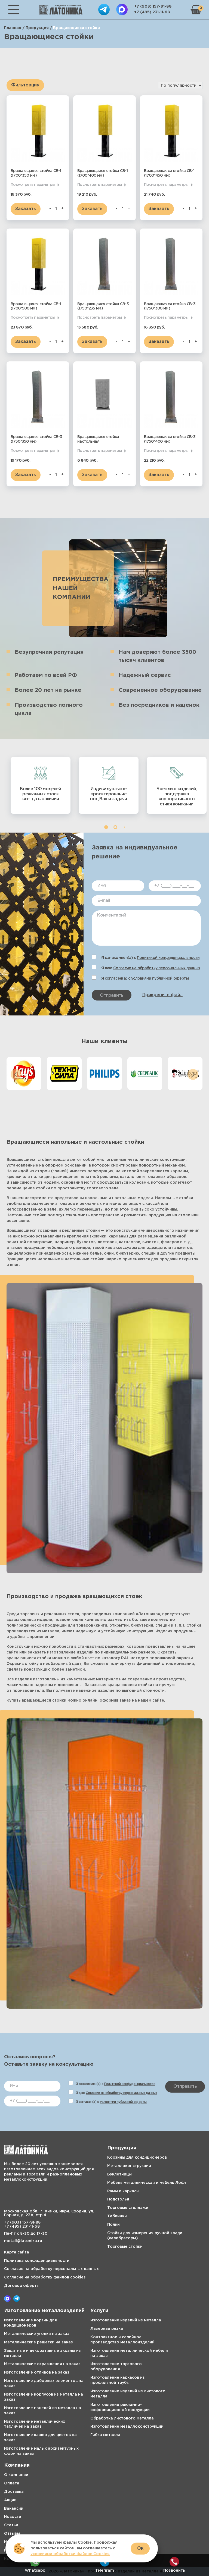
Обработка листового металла (122, 2418)
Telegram (104, 2564)
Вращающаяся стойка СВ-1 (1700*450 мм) (169, 173)
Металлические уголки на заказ (36, 2334)
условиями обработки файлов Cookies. (70, 2554)
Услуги (99, 2311)
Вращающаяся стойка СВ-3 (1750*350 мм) (36, 439)
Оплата (11, 2483)
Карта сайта (16, 2252)
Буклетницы (119, 2174)
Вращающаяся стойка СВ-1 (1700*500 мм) (36, 306)
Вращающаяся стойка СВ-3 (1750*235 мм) (103, 306)
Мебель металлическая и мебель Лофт (147, 2182)
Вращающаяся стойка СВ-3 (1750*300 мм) (169, 306)
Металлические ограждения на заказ (42, 2364)
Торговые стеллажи (127, 2207)
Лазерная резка (106, 2328)
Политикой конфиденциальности (168, 957)
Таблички (117, 2216)
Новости (12, 2516)
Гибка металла (105, 2435)
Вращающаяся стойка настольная (98, 439)
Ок (140, 2548)
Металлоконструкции (129, 2166)
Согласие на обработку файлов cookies (44, 2277)
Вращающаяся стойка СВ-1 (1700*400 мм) (102, 173)
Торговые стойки (125, 2246)
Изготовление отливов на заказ (36, 2372)
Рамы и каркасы (123, 2191)
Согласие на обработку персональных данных (156, 968)
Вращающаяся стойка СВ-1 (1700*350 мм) (36, 173)
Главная (12, 28)
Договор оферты (21, 2285)
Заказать (25, 209)
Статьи (11, 2525)
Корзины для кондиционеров (137, 2157)
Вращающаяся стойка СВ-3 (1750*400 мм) (169, 439)
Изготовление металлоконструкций (127, 2426)
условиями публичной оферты (160, 978)
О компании (16, 2475)
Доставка (14, 2491)
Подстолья (118, 2199)
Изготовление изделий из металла (125, 2320)
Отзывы (12, 2533)
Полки (113, 2224)
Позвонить (174, 2564)
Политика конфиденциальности (36, 2260)
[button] (106, 827)
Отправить (111, 995)
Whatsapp (35, 2564)
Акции (10, 2500)
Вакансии (13, 2508)
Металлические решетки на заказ (38, 2342)
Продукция (37, 28)
